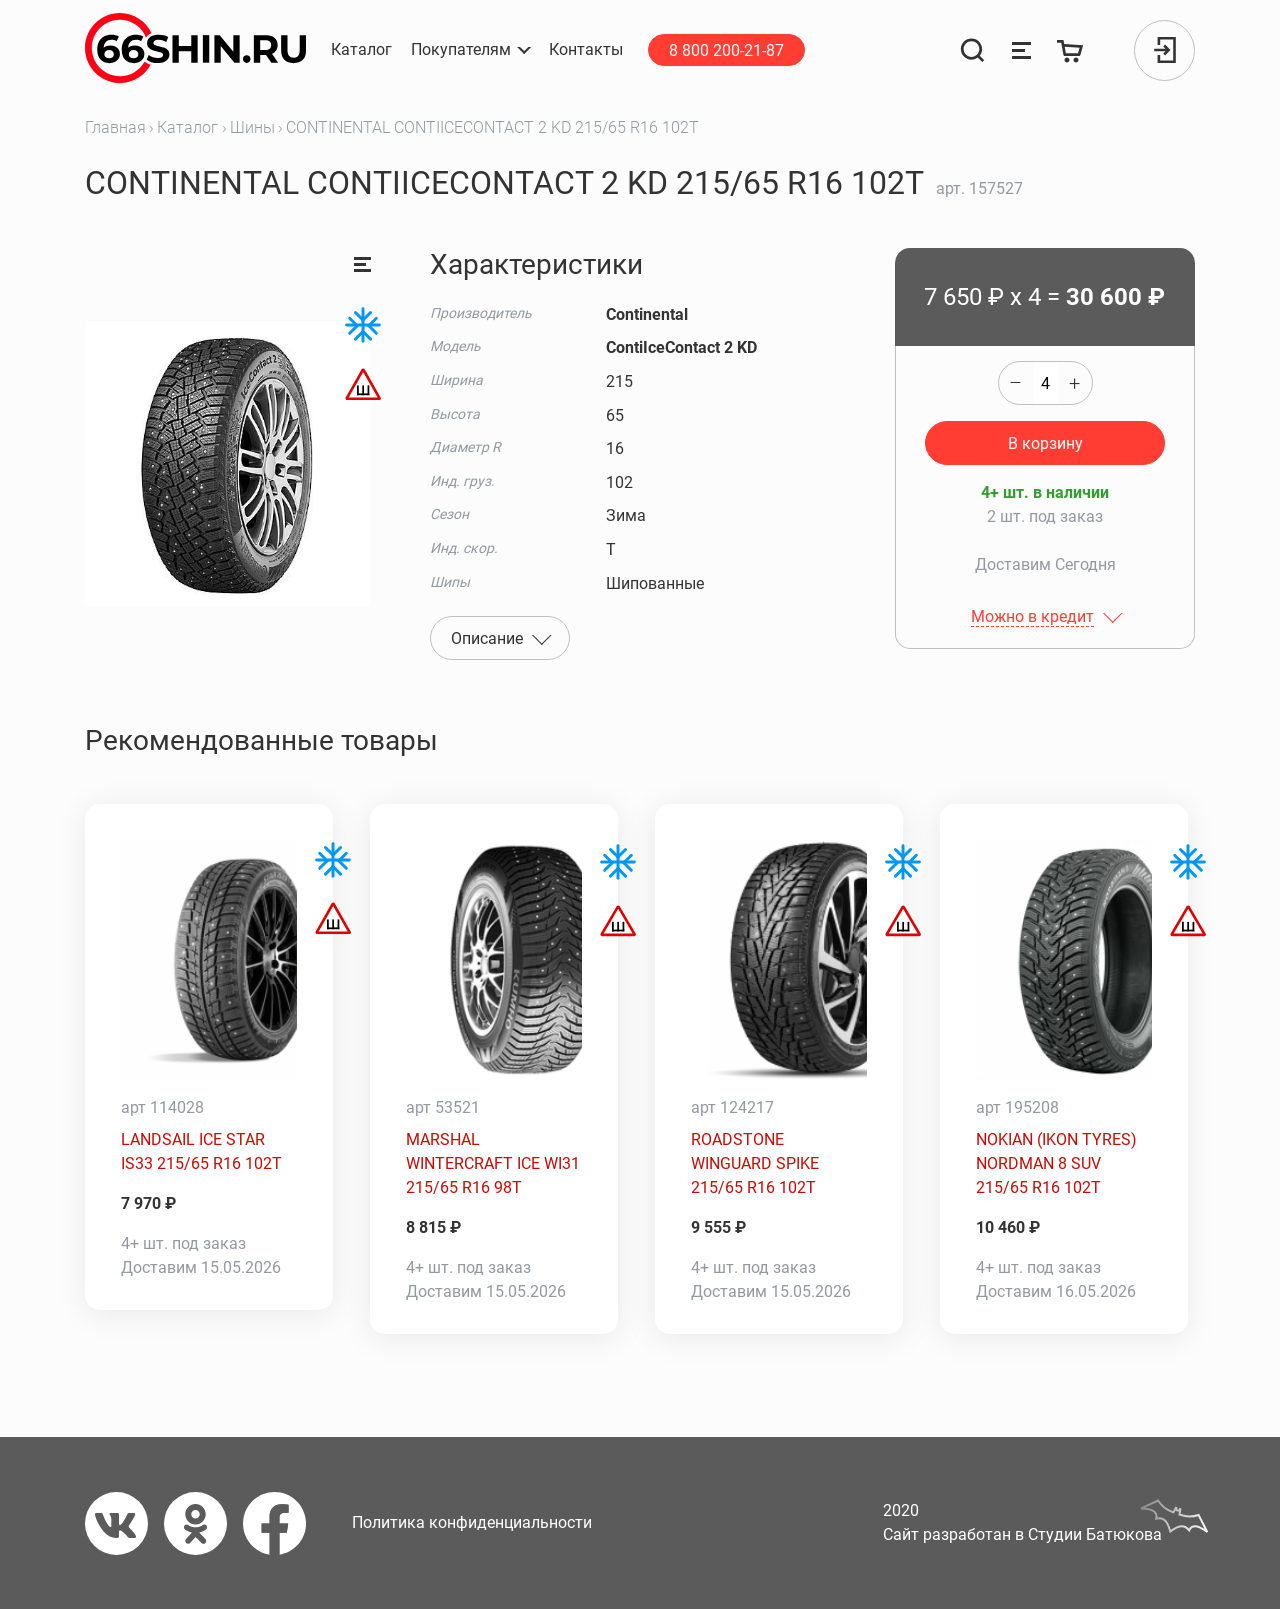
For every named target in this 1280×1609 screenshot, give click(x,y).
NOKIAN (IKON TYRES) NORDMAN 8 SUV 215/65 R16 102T (1056, 1163)
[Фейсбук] (282, 1523)
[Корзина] (1071, 50)
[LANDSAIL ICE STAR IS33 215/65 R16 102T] (209, 960)
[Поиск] (972, 50)
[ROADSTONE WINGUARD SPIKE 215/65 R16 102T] (779, 960)
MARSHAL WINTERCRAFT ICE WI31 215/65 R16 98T (493, 1163)
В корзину (1045, 443)
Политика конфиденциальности (472, 1522)
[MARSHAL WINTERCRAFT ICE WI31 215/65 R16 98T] (494, 960)
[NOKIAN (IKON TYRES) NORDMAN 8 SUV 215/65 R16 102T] (1064, 960)
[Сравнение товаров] (1021, 50)
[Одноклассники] (203, 1523)
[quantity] (1045, 383)
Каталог (187, 127)
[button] (471, 50)
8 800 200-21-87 (726, 50)
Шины (252, 127)
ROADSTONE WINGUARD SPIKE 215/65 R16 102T (755, 1163)
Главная (115, 127)
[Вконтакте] (124, 1523)
